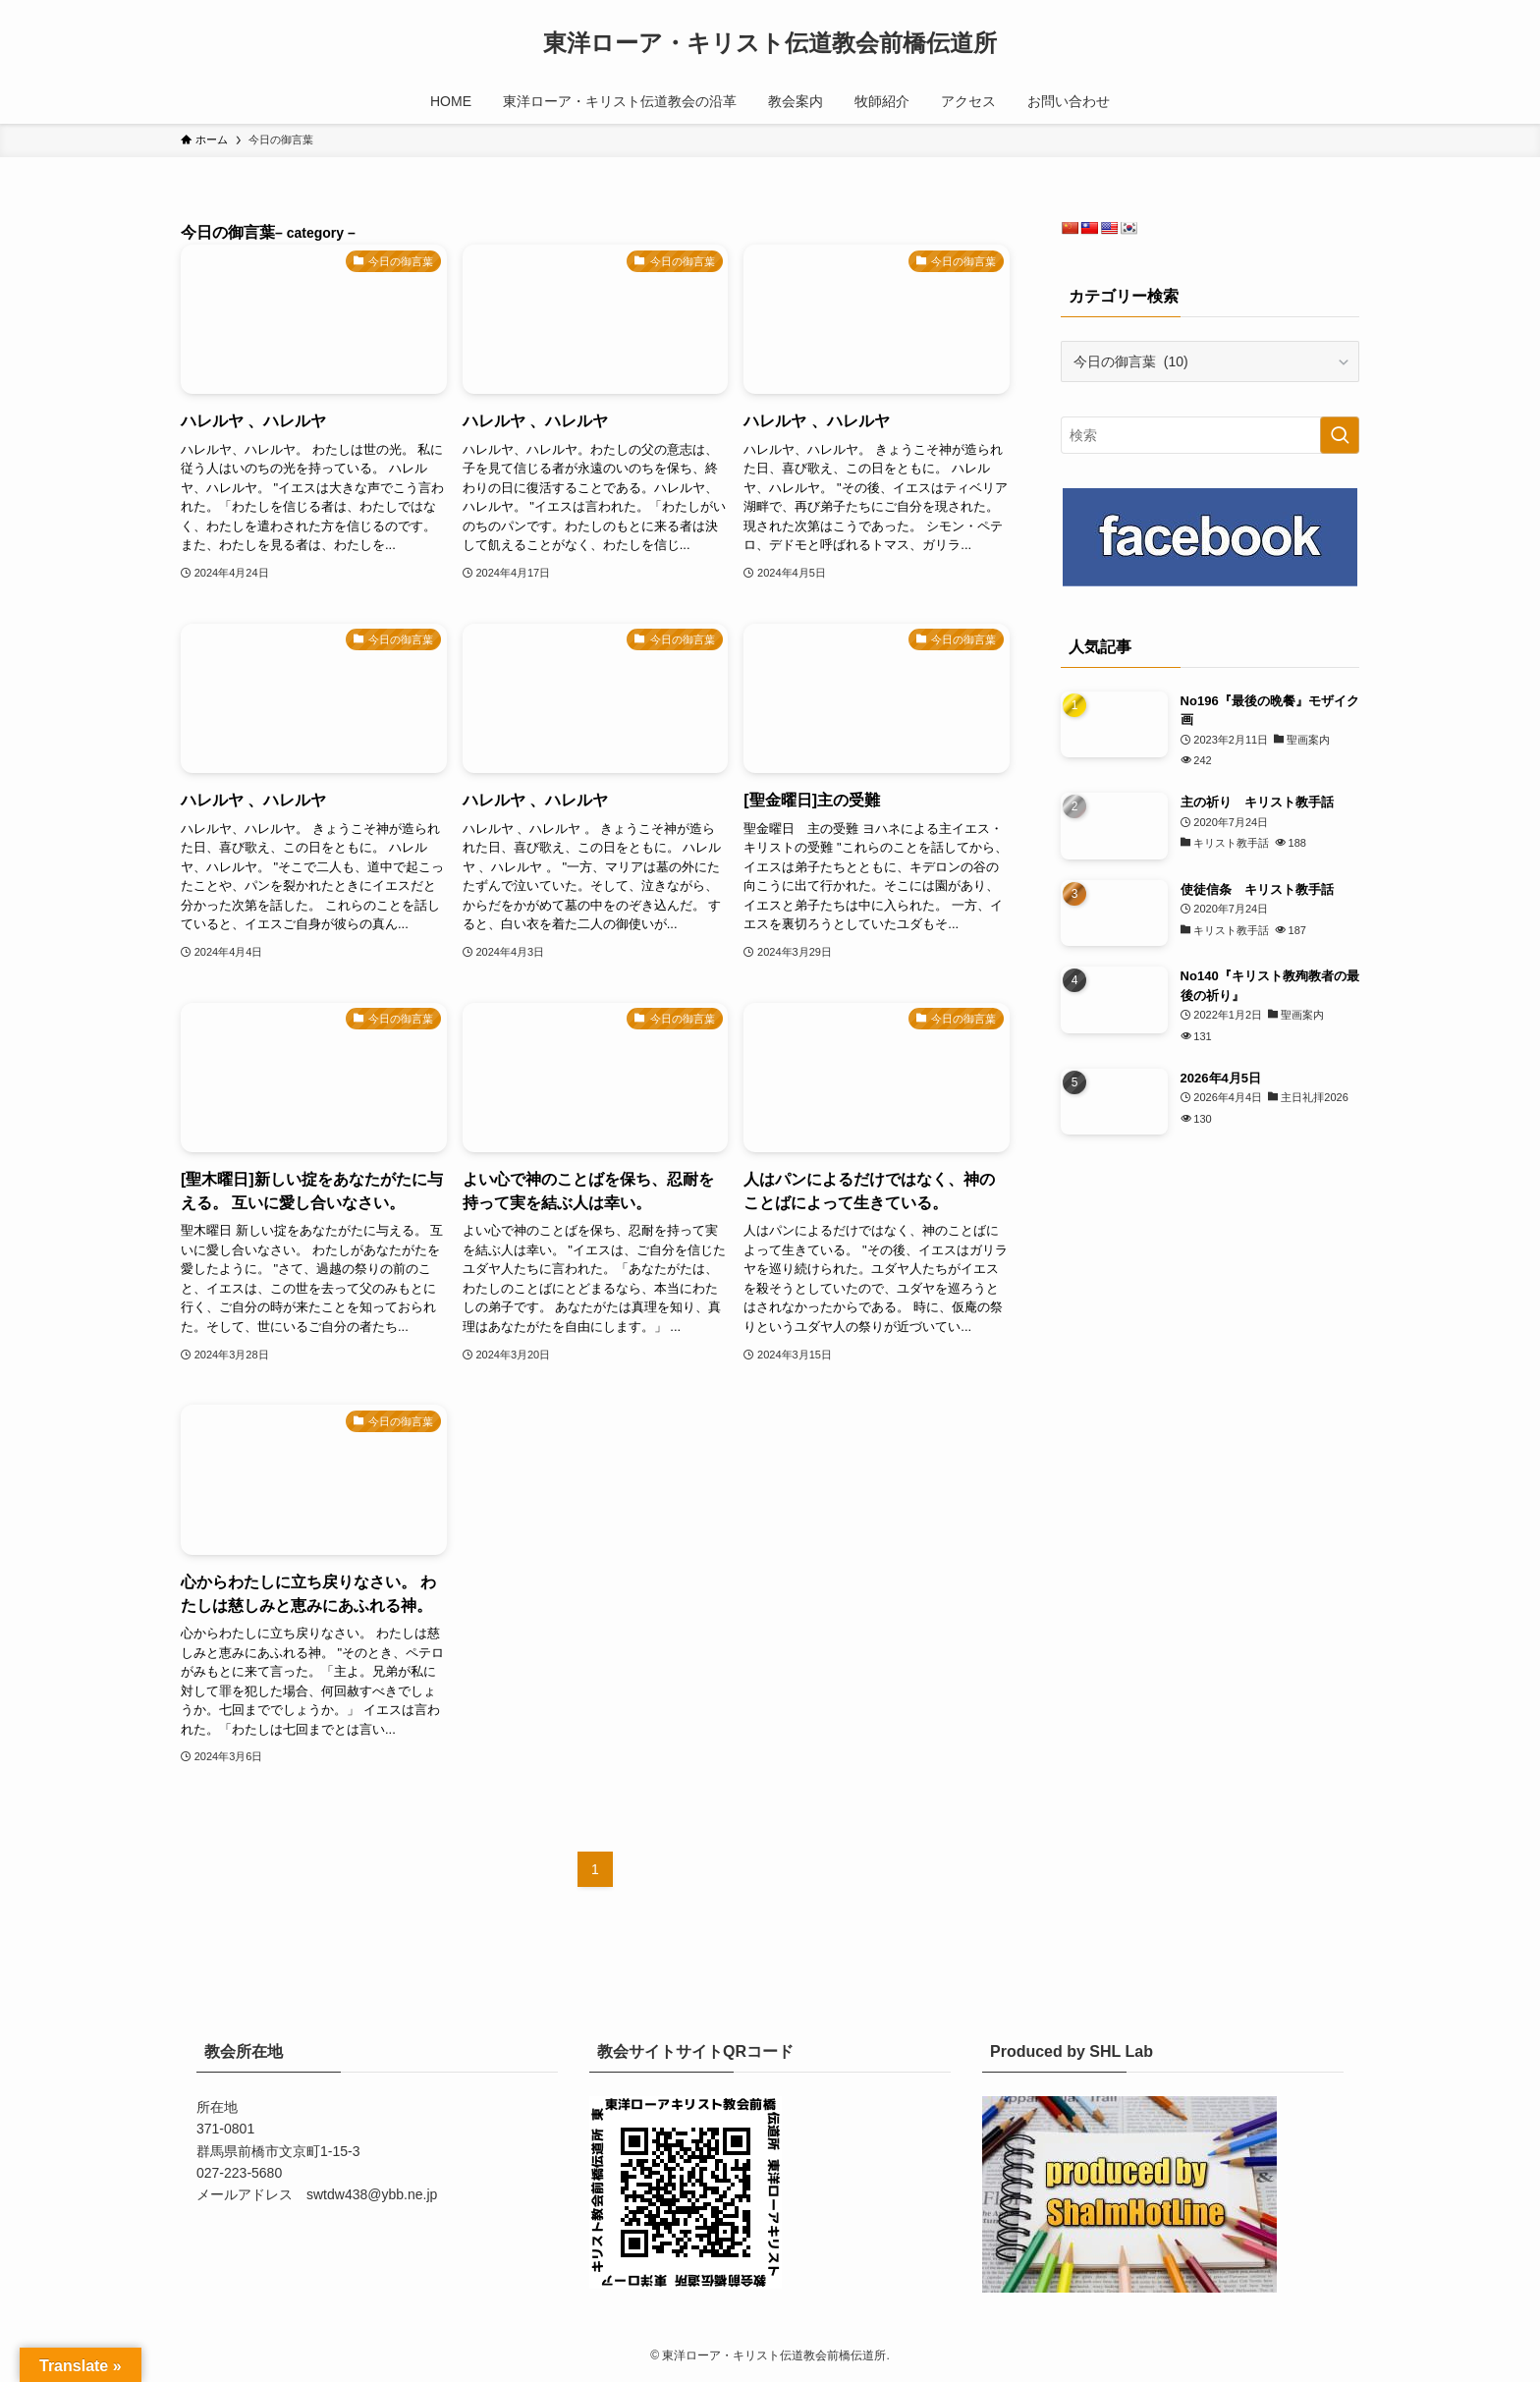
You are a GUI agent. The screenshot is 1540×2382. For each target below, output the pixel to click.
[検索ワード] (1210, 435)
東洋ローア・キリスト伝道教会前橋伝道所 (770, 43)
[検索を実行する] (1339, 435)
